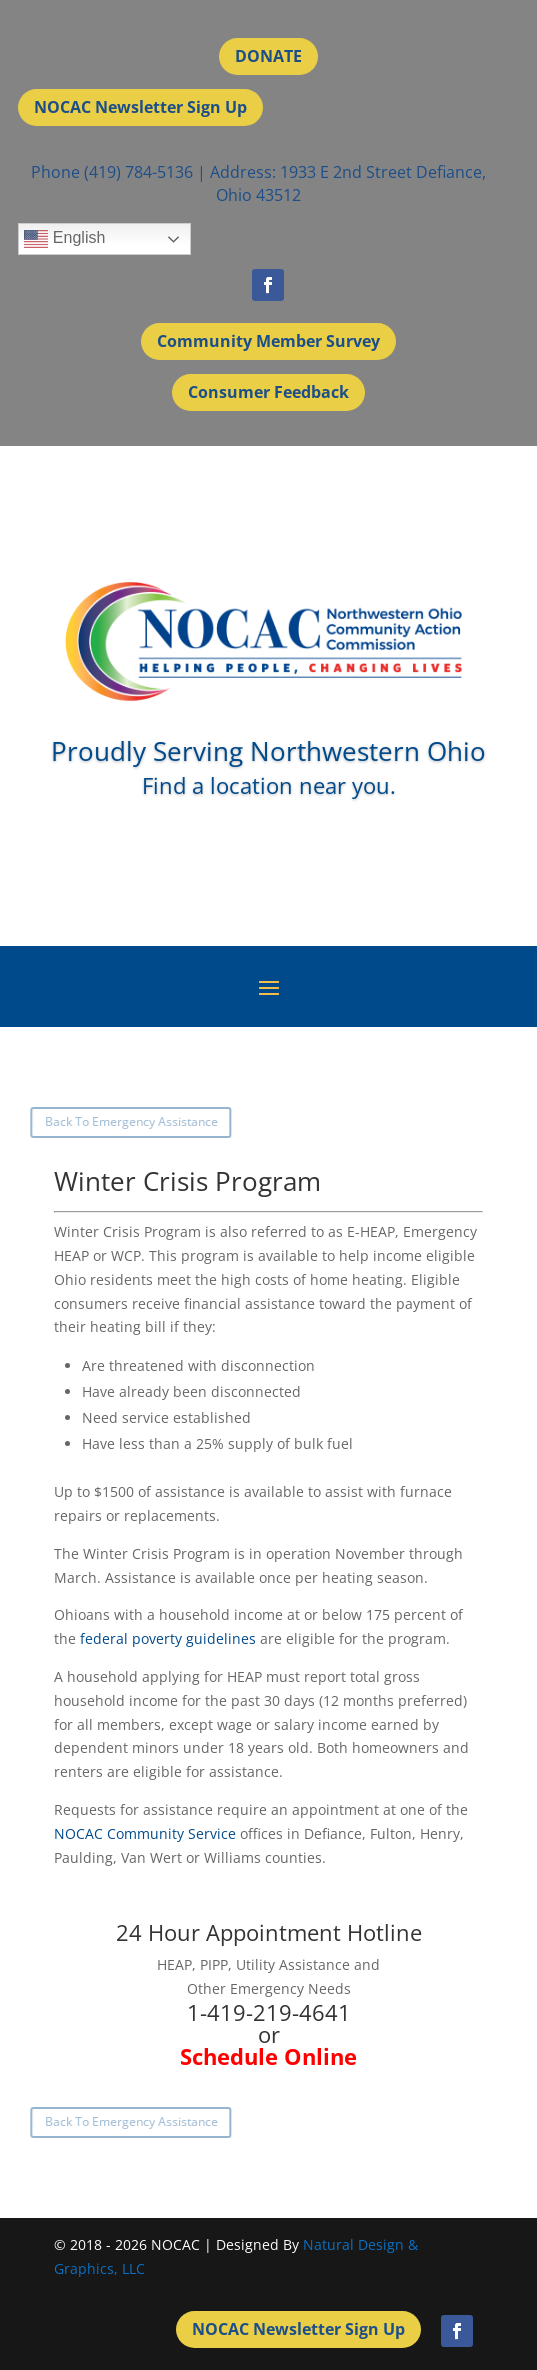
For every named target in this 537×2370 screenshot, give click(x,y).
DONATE (268, 56)
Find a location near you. (269, 785)
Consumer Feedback (268, 392)
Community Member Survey (268, 341)
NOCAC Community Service (145, 1833)
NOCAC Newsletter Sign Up (140, 107)
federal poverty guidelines (168, 1638)
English (64, 239)
